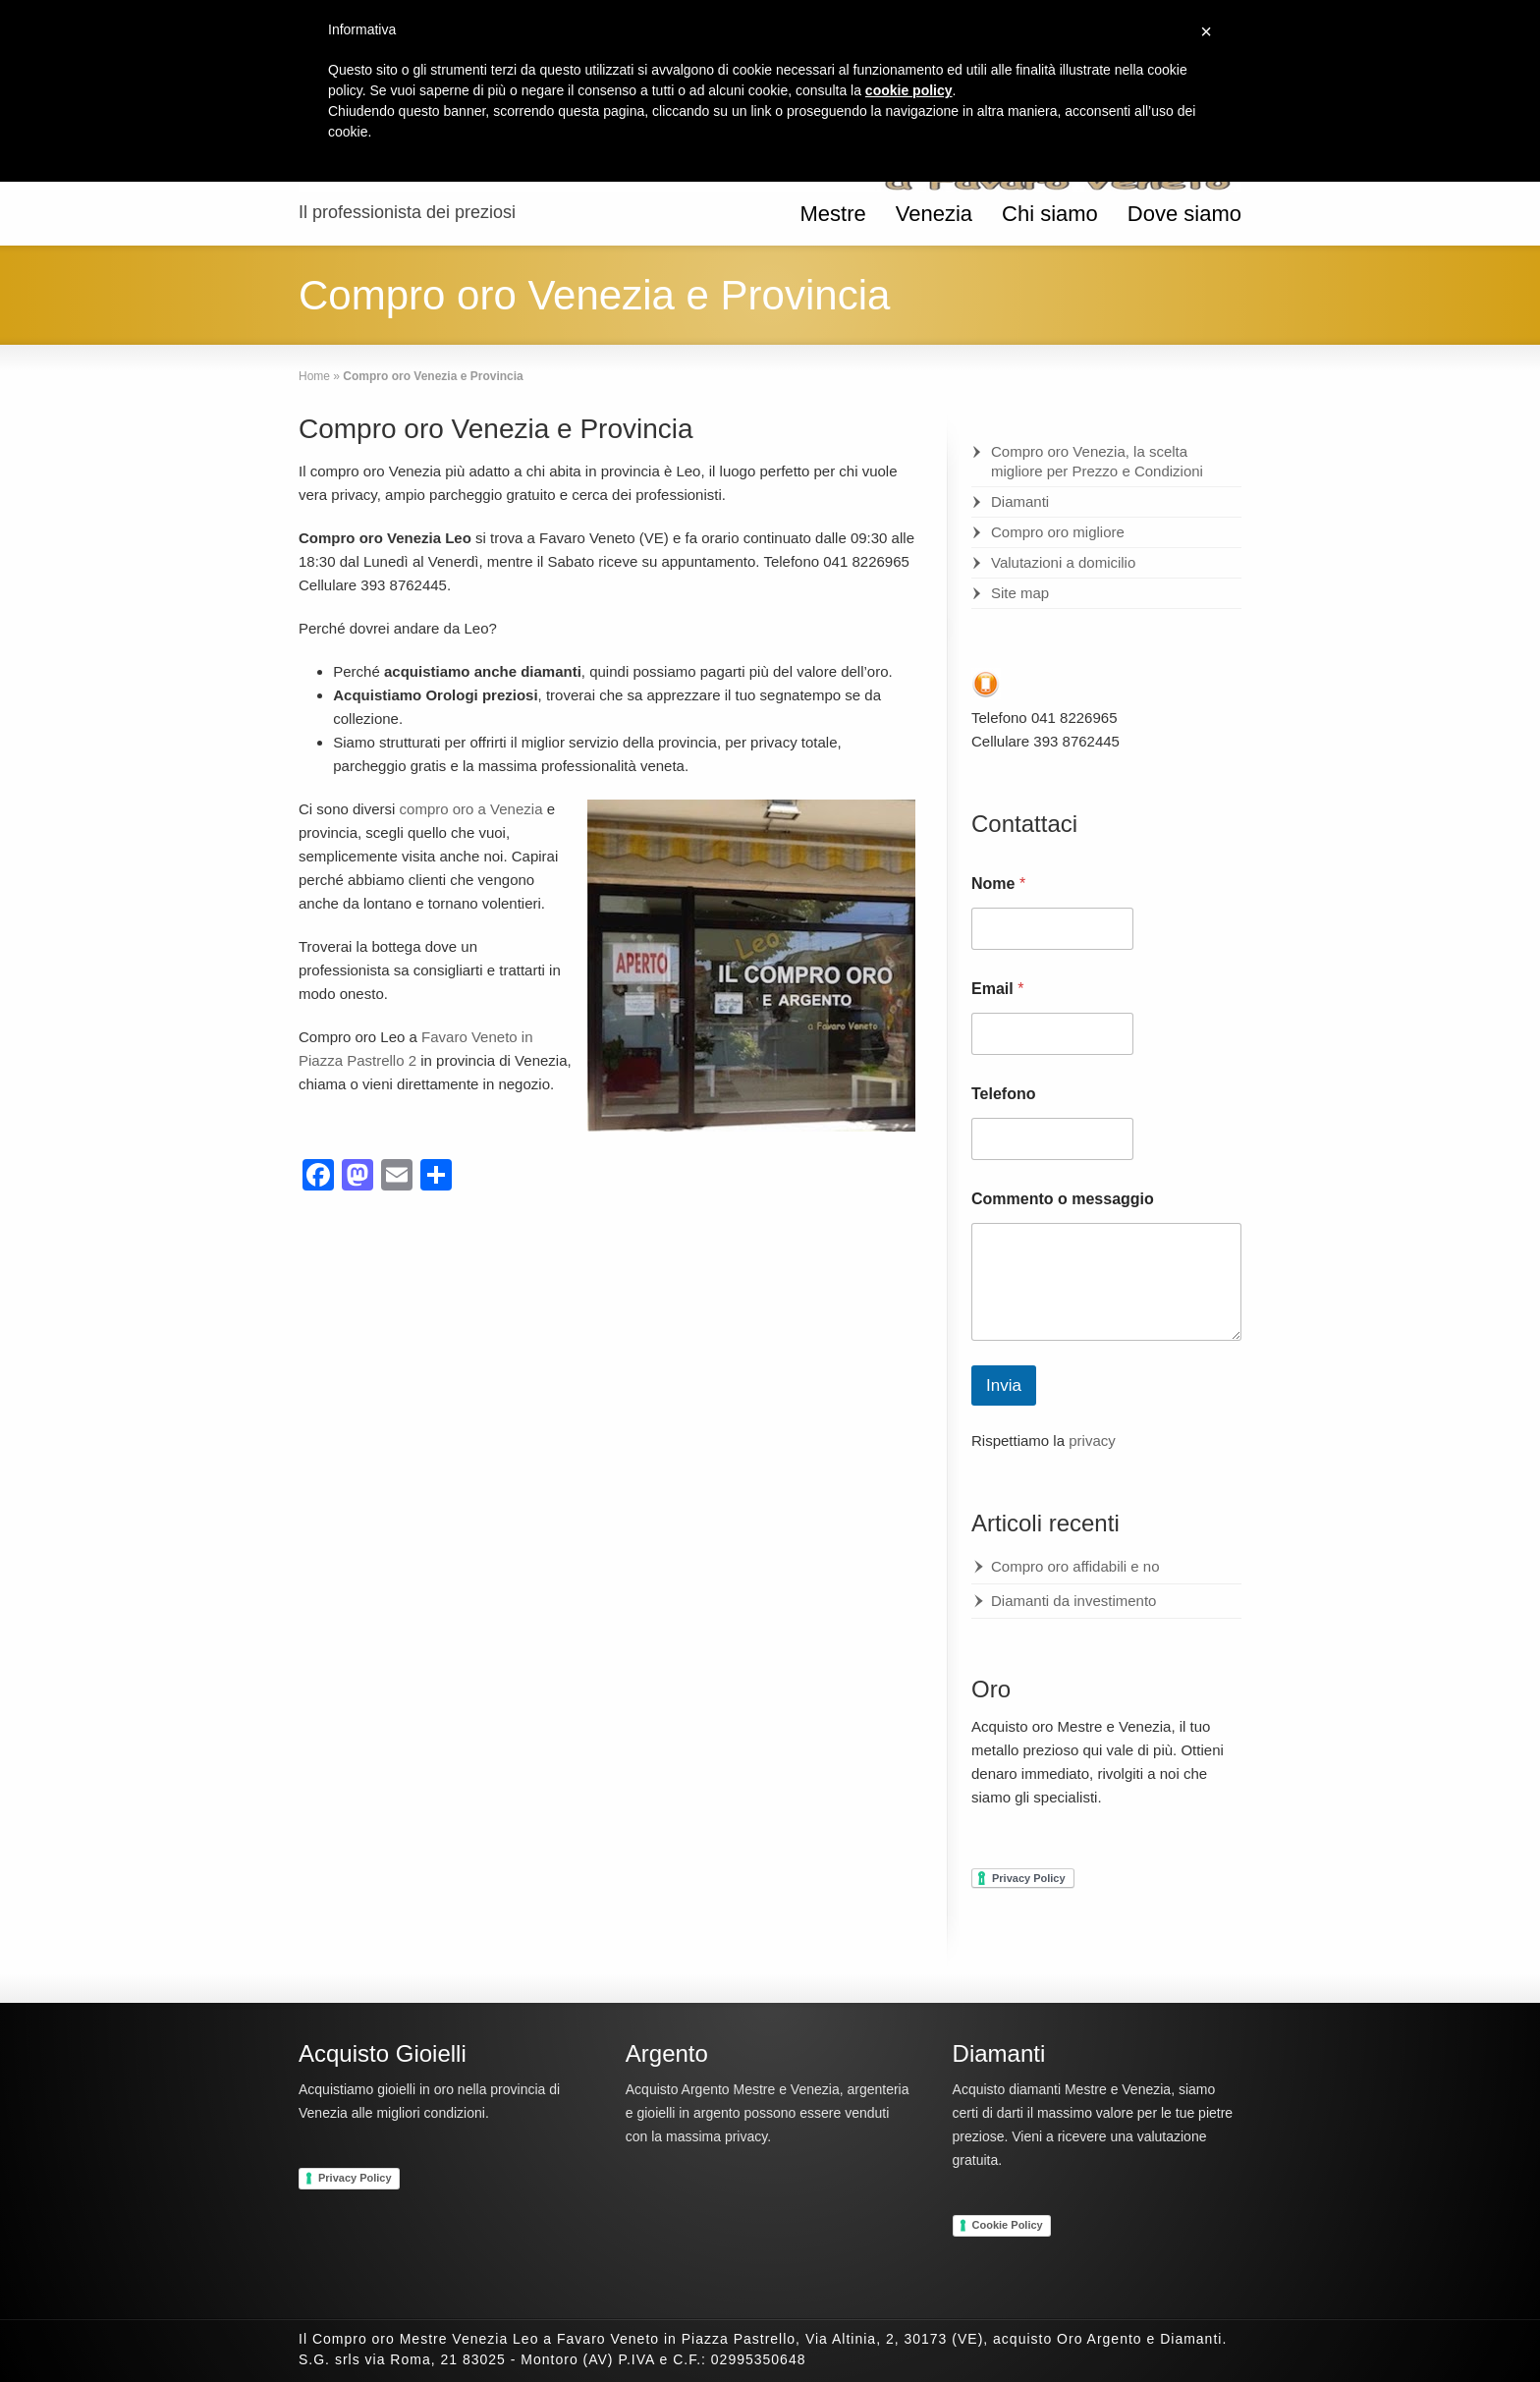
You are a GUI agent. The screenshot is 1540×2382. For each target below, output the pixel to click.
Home (314, 376)
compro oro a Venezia (471, 809)
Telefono (1003, 1093)
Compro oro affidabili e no (1075, 1566)
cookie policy (909, 90)
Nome (998, 883)
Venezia (934, 213)
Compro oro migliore (1058, 532)
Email (997, 988)
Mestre (832, 213)
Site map (1020, 592)
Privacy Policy (355, 2178)
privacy (1092, 1440)
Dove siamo (1184, 213)
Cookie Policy (1007, 2225)
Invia (1003, 1385)
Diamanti (1020, 501)
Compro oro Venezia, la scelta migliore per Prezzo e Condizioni (1097, 461)
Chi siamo (1050, 213)
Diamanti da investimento (1073, 1600)
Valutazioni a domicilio (1063, 562)
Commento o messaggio (1062, 1199)
